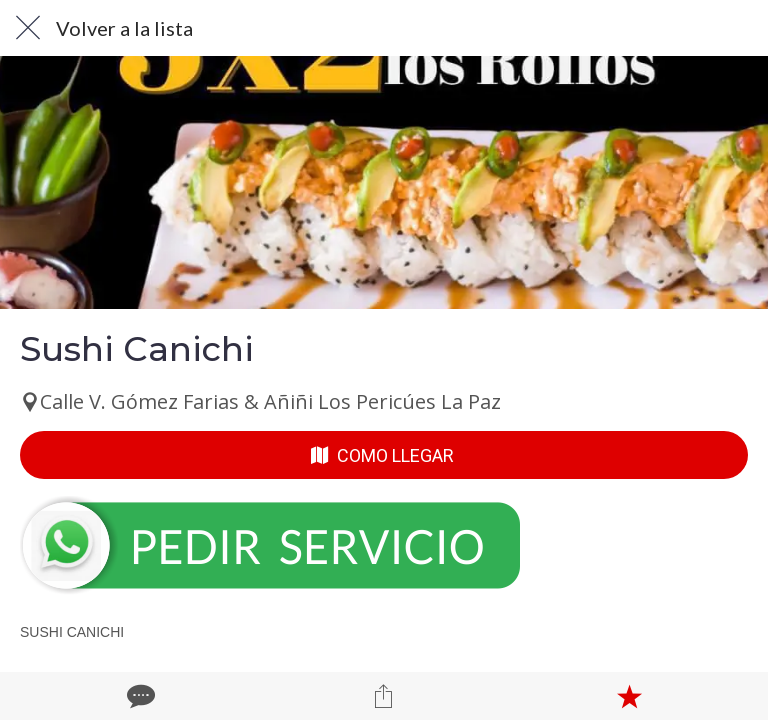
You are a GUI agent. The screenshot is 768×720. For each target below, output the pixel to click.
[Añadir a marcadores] (629, 696)
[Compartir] (384, 696)
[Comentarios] (139, 696)
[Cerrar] (28, 28)
